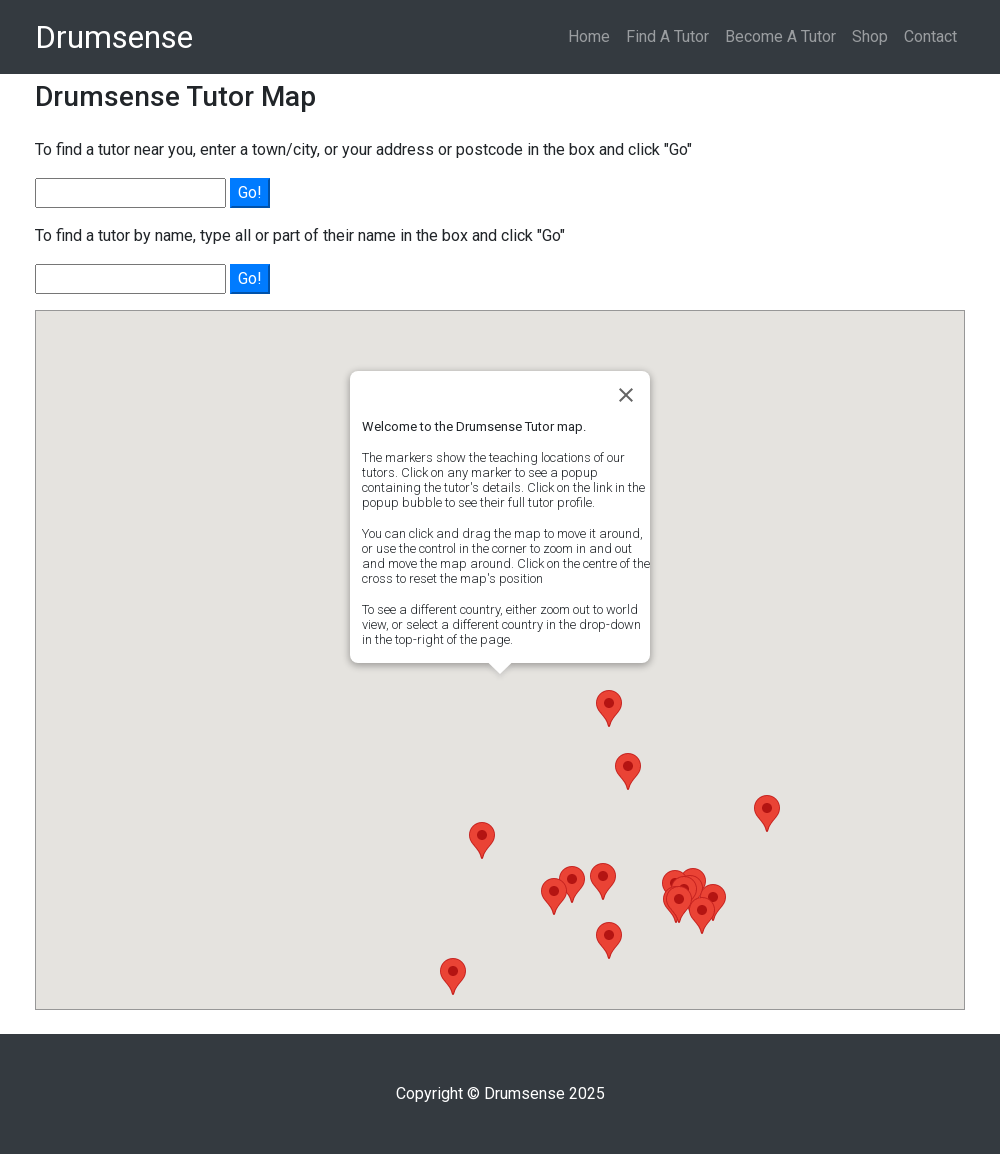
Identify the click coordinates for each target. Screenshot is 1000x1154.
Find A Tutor (667, 36)
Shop (870, 36)
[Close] (626, 395)
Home (589, 36)
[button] (603, 881)
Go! (250, 192)
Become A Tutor (780, 36)
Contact (930, 36)
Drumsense (114, 37)
